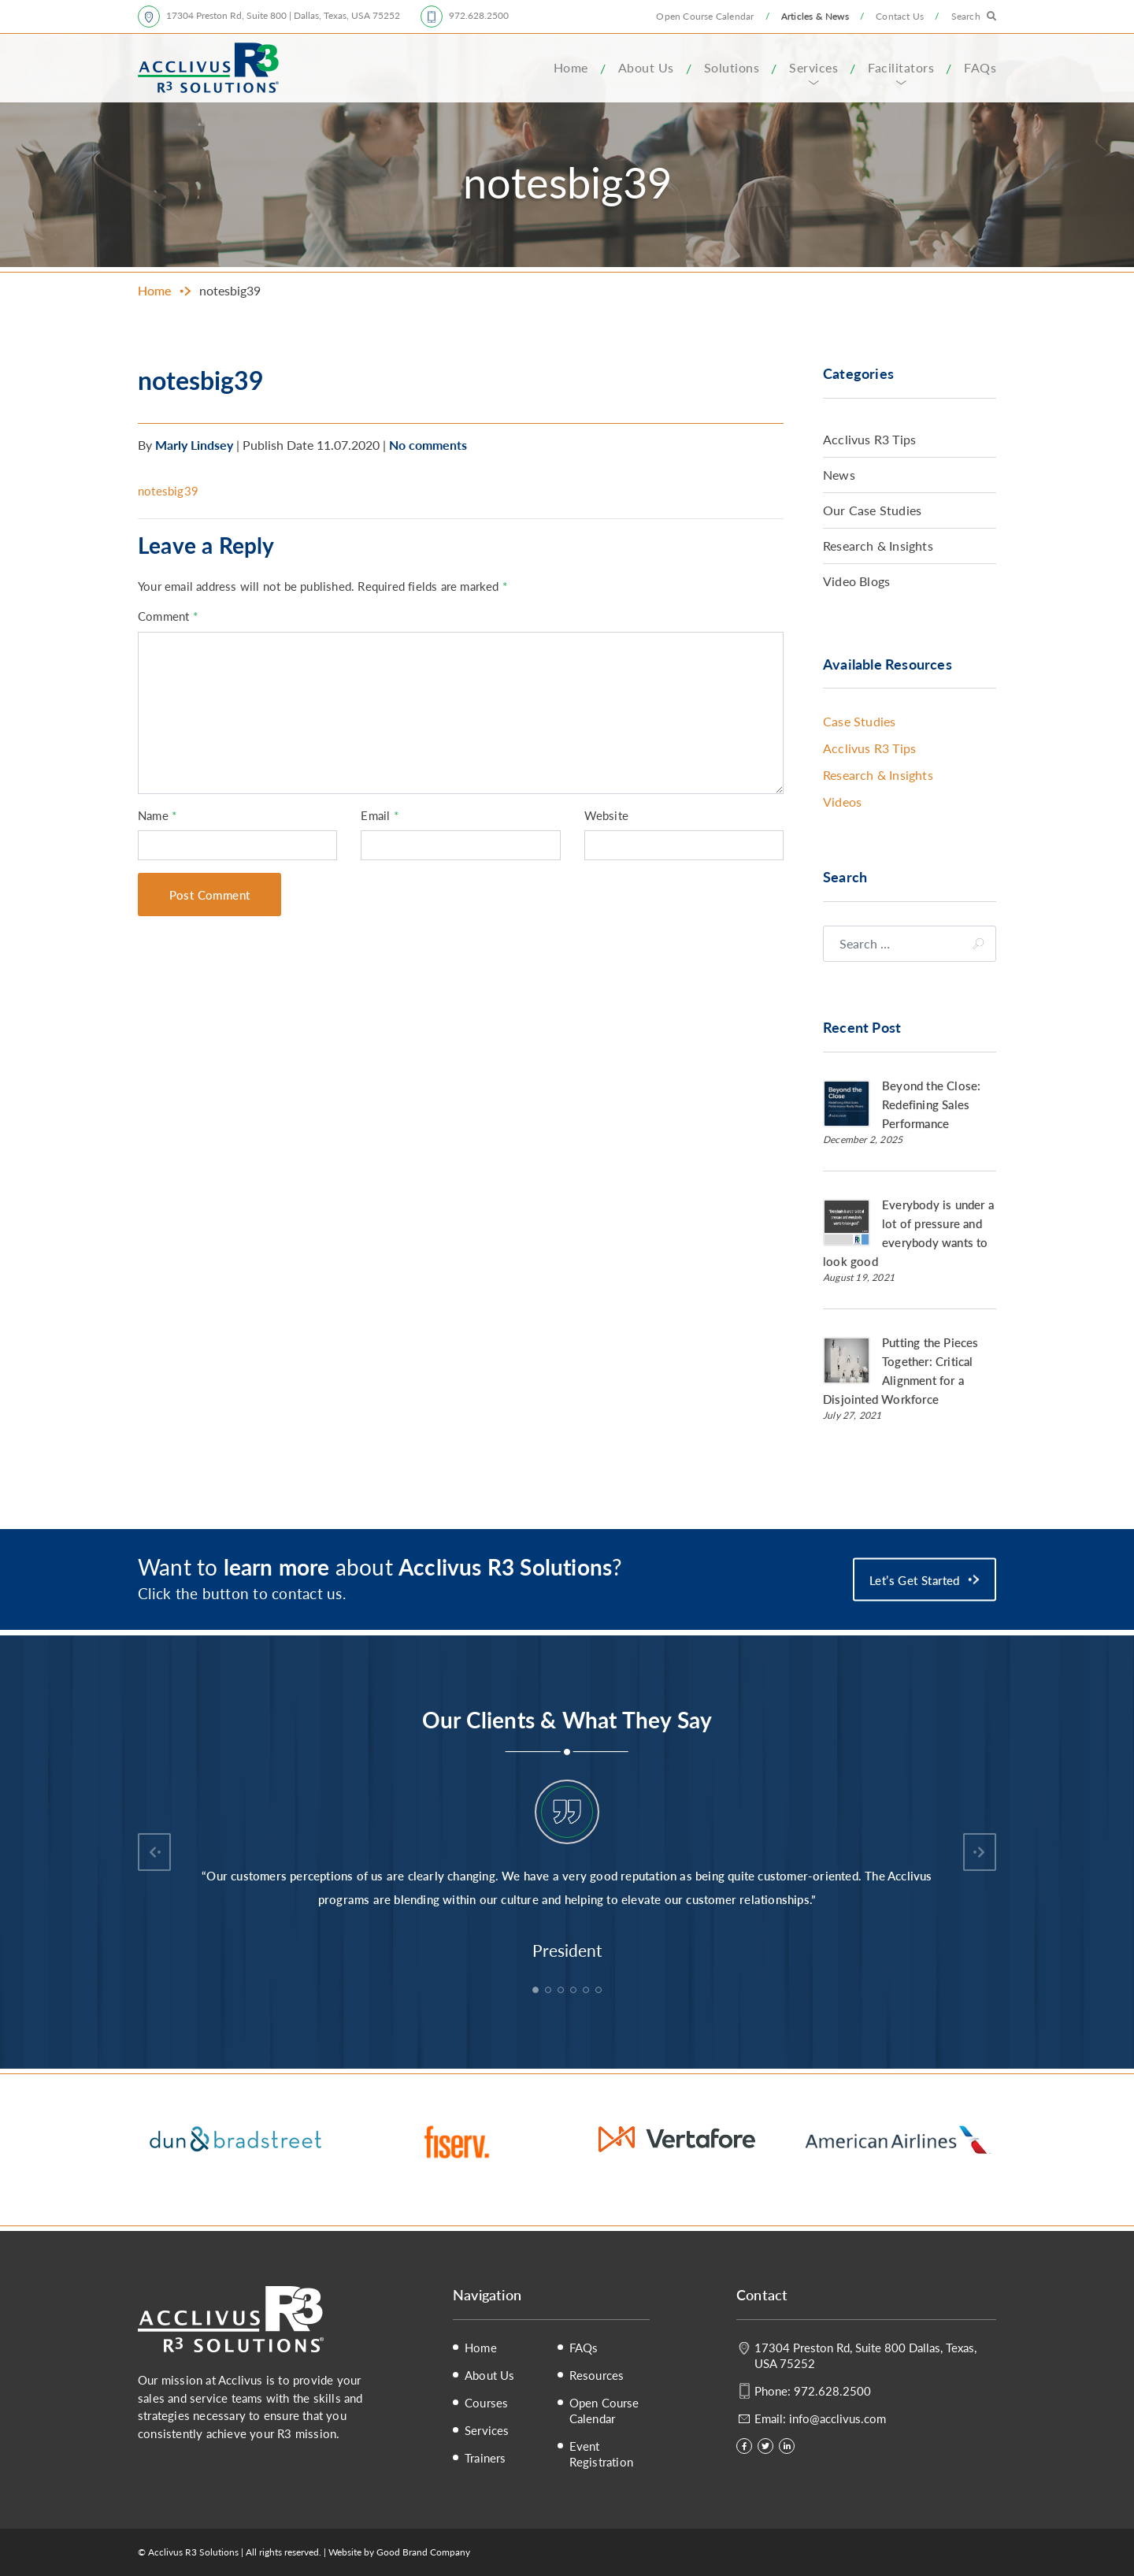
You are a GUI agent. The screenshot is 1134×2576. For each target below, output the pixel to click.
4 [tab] (575, 1991)
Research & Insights (878, 545)
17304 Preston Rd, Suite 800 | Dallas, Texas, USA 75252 (283, 15)
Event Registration (601, 2454)
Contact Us (900, 16)
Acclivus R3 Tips (869, 439)
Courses (486, 2403)
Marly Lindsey (194, 445)
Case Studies (859, 721)
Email (379, 815)
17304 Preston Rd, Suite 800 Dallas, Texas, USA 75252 (865, 2355)
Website (606, 815)
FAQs (980, 67)
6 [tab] (600, 1991)
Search (965, 16)
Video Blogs (856, 581)
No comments (428, 445)
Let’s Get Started (914, 1579)
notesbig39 (168, 490)
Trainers (485, 2458)
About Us (646, 67)
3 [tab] (562, 1991)
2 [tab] (550, 1991)
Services (813, 67)
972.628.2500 (479, 15)
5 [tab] (587, 1991)
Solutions (732, 67)
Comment (168, 615)
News (839, 475)
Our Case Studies (872, 510)
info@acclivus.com (837, 2418)
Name (157, 815)
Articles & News (815, 16)
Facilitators (901, 67)
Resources (596, 2375)
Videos (842, 801)
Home (571, 67)
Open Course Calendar (705, 16)
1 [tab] (537, 1991)
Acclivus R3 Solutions (208, 68)
